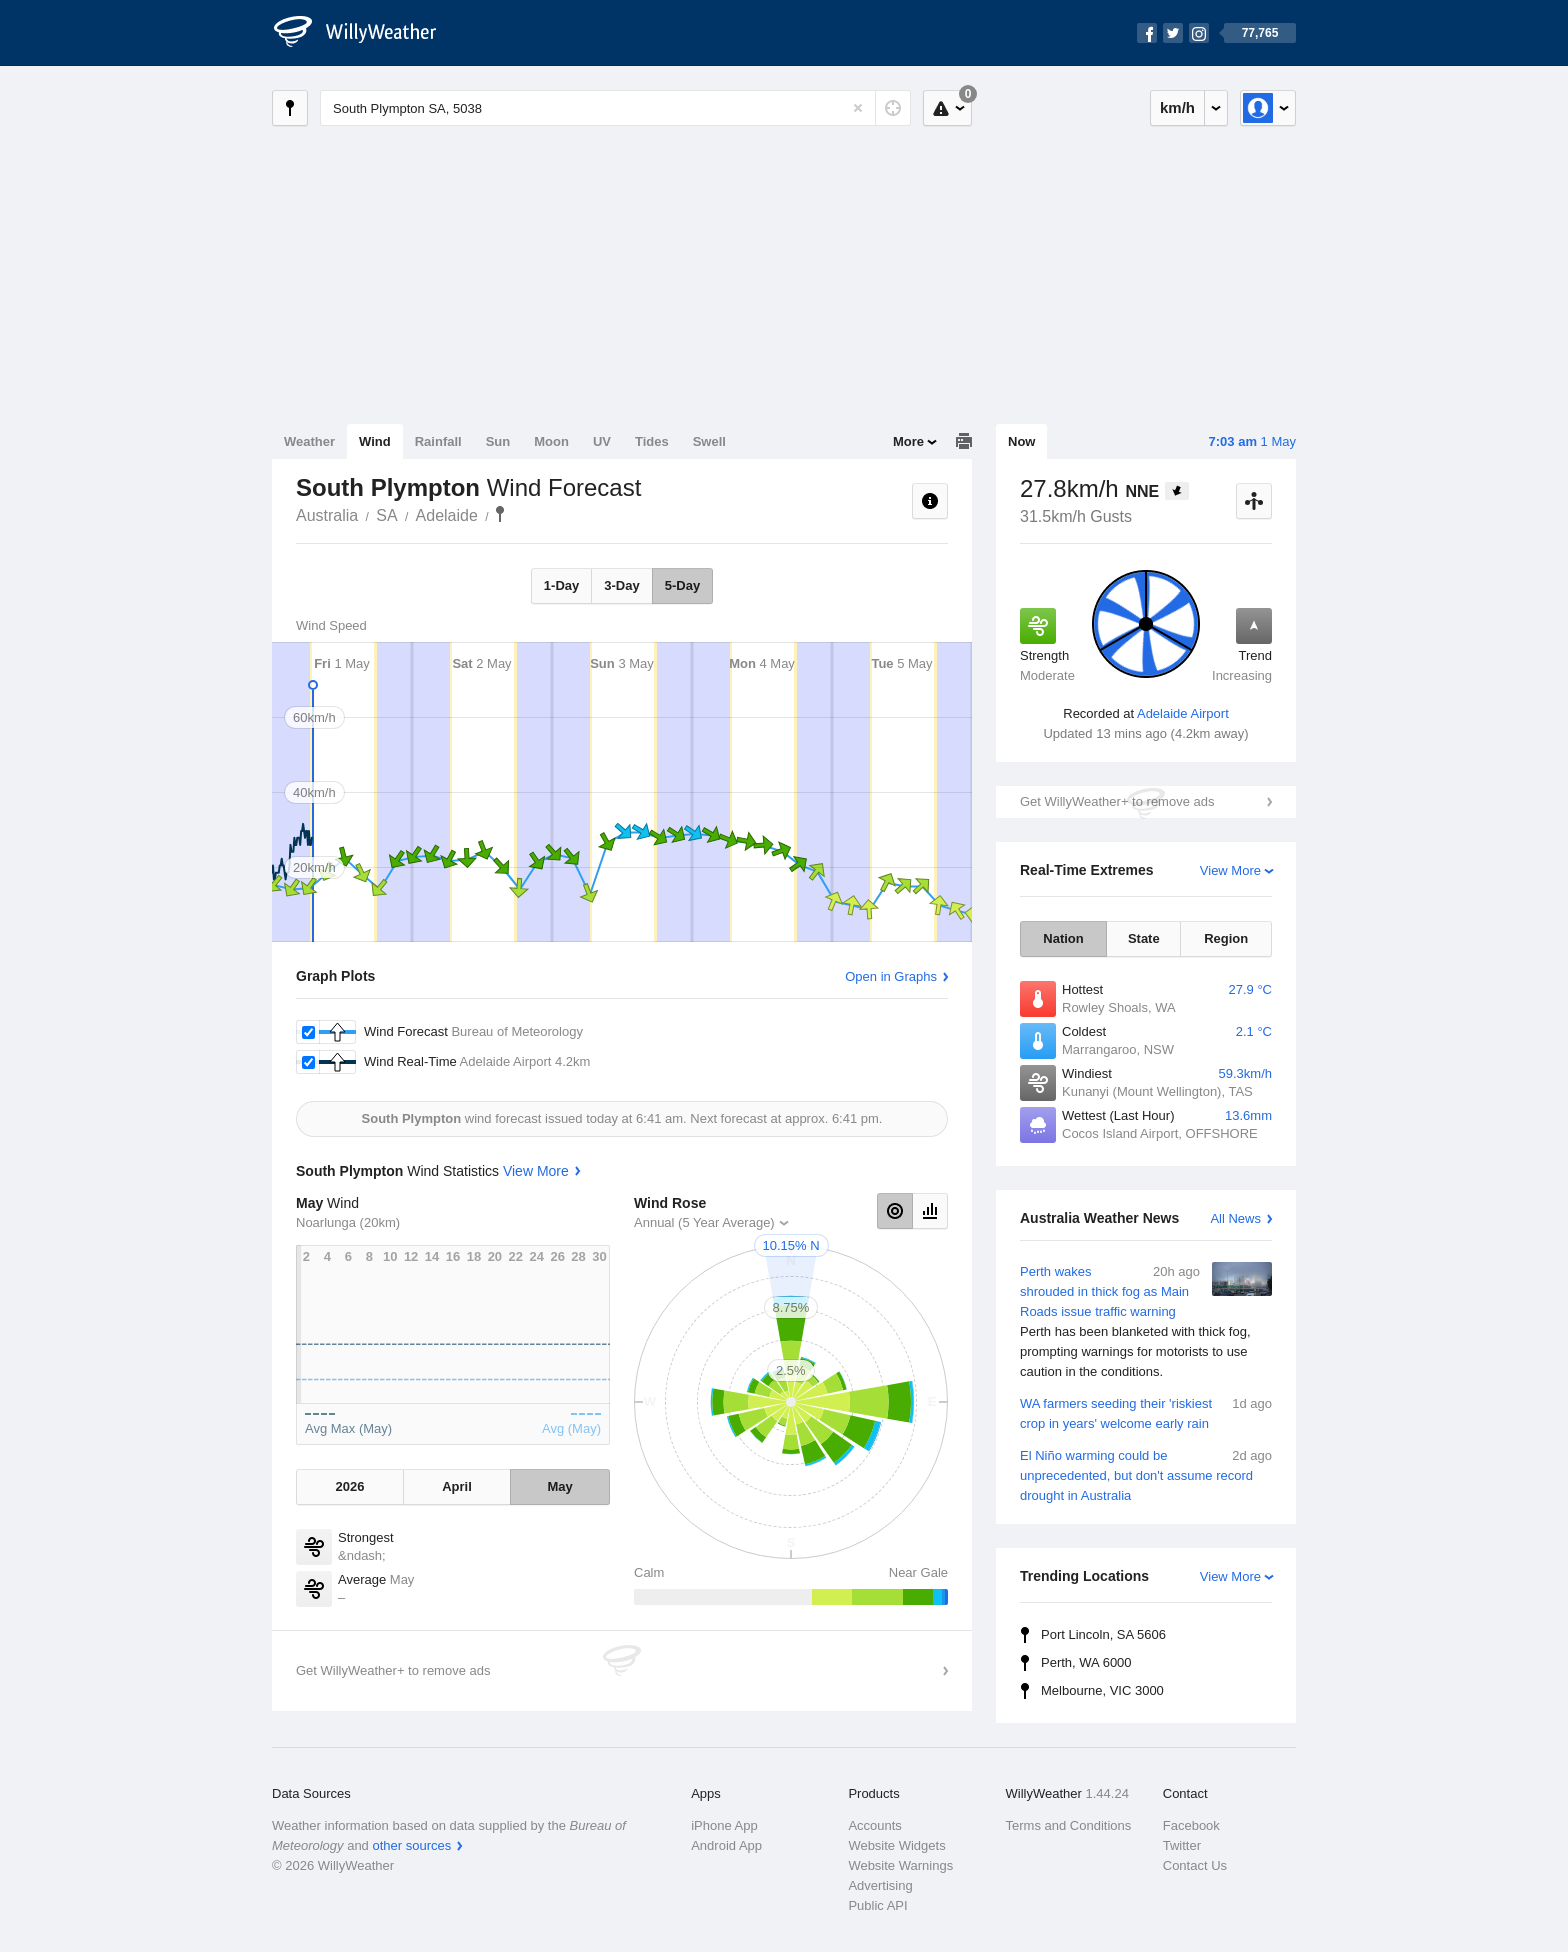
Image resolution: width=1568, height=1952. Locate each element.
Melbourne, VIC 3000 (1102, 1690)
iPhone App (724, 1825)
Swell (709, 441)
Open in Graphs (891, 976)
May (559, 1486)
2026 (349, 1486)
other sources (411, 1845)
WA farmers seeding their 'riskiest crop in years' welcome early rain (1146, 1412)
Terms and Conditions (1069, 1825)
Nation (1063, 938)
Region (1226, 938)
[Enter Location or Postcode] (615, 108)
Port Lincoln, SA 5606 (1103, 1634)
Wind (375, 441)
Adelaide (447, 515)
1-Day (561, 585)
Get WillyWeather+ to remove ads (1117, 801)
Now (1021, 441)
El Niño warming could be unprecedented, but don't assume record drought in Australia (1146, 1474)
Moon (551, 441)
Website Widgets (896, 1845)
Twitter (1182, 1845)
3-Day (621, 585)
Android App (726, 1845)
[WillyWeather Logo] (366, 33)
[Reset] (858, 108)
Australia (327, 515)
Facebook (1191, 1825)
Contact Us (1195, 1865)
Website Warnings (900, 1865)
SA (386, 515)
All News (1235, 1218)
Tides (652, 441)
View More (1230, 870)
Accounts (874, 1825)
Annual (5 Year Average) (704, 1222)
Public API (877, 1905)
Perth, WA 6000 (1086, 1662)
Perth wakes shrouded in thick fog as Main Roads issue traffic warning (1146, 1322)
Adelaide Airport (1183, 713)
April (457, 1486)
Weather (309, 441)
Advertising (880, 1885)
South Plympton (500, 514)
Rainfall (438, 441)
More (908, 441)
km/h (1177, 107)
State (1144, 938)
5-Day (682, 585)
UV (602, 441)
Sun (498, 441)
